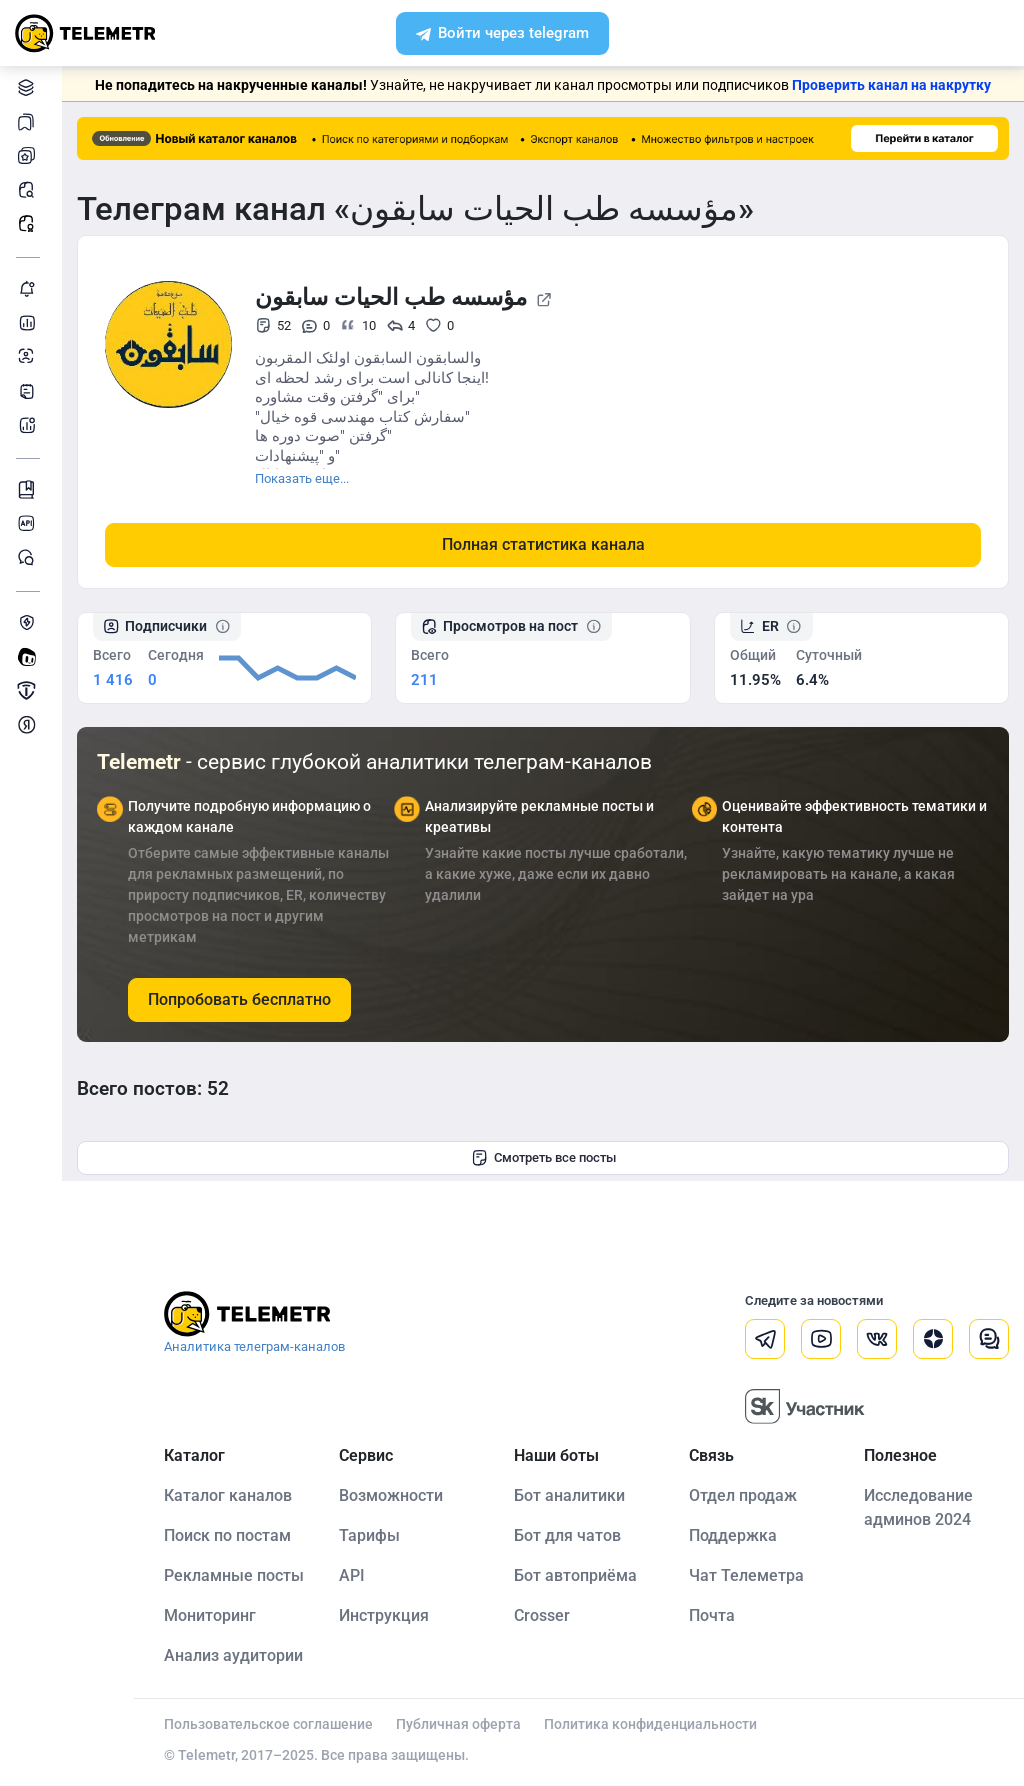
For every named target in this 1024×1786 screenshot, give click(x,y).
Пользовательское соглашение (268, 1724)
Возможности (391, 1495)
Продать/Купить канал (29, 690)
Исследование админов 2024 (918, 1507)
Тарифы (369, 1535)
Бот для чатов (567, 1535)
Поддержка (733, 1535)
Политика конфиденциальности (650, 1724)
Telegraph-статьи (29, 390)
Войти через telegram (502, 35)
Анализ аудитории (29, 356)
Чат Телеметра (746, 1575)
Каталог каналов (29, 87)
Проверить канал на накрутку (891, 85)
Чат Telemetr (29, 557)
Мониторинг (29, 288)
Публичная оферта (458, 1724)
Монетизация (29, 724)
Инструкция (384, 1615)
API (352, 1575)
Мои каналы (29, 155)
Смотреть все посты (543, 1158)
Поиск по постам (227, 1535)
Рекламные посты (29, 223)
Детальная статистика (29, 322)
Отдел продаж (743, 1495)
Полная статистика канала (543, 544)
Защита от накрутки (29, 622)
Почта (712, 1615)
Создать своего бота (29, 656)
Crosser (542, 1615)
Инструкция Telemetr (29, 489)
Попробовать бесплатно (239, 999)
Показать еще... (302, 478)
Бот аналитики (29, 424)
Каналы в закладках (29, 121)
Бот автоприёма (575, 1575)
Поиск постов (29, 189)
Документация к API (29, 523)
